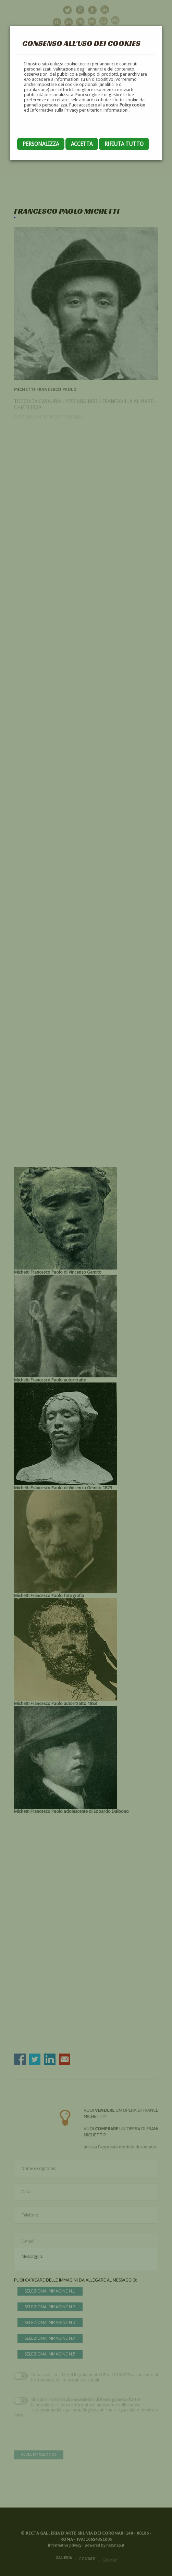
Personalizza (41, 144)
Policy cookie (132, 105)
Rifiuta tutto (124, 144)
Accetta (82, 144)
